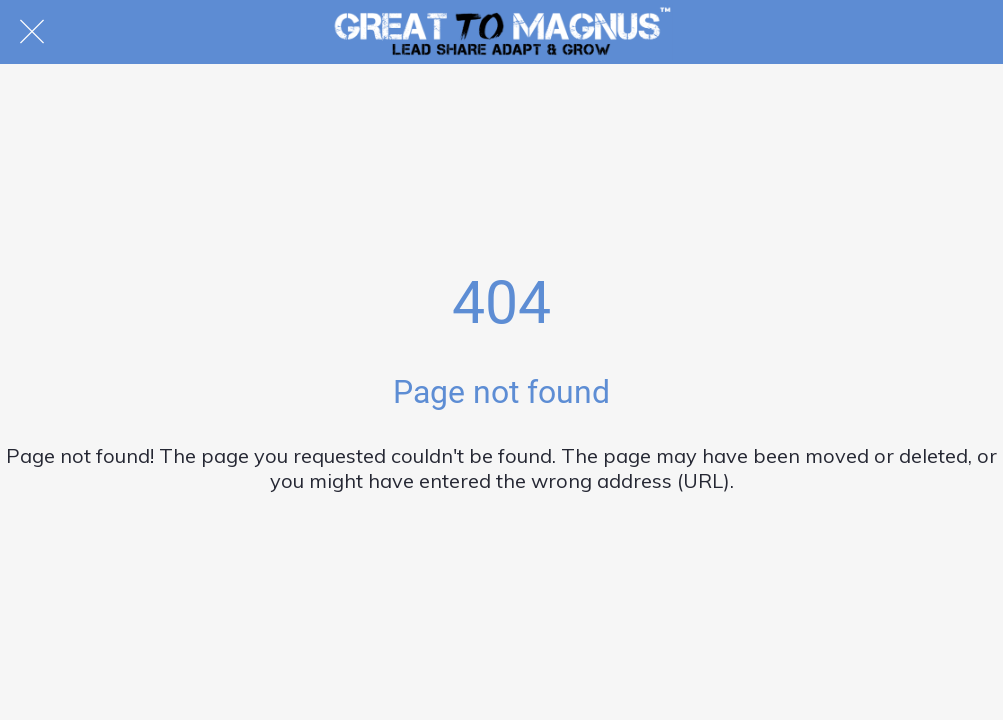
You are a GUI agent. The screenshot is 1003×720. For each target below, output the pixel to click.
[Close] (32, 32)
